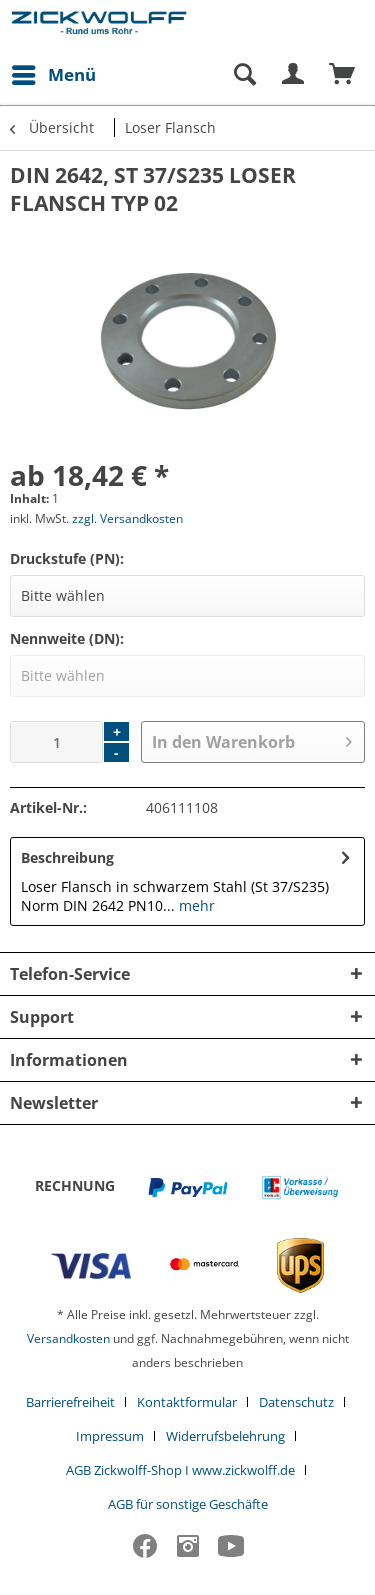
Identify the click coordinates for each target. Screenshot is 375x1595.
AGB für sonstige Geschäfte (188, 1504)
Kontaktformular (187, 1402)
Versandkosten (68, 1338)
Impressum (110, 1436)
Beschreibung (67, 857)
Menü (54, 72)
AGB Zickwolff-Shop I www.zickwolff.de (180, 1470)
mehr (195, 905)
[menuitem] (53, 75)
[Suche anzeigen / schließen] (244, 75)
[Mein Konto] (294, 75)
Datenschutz (296, 1402)
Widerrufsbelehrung (225, 1436)
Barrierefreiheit (70, 1402)
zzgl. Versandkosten (127, 518)
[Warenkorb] (343, 75)
